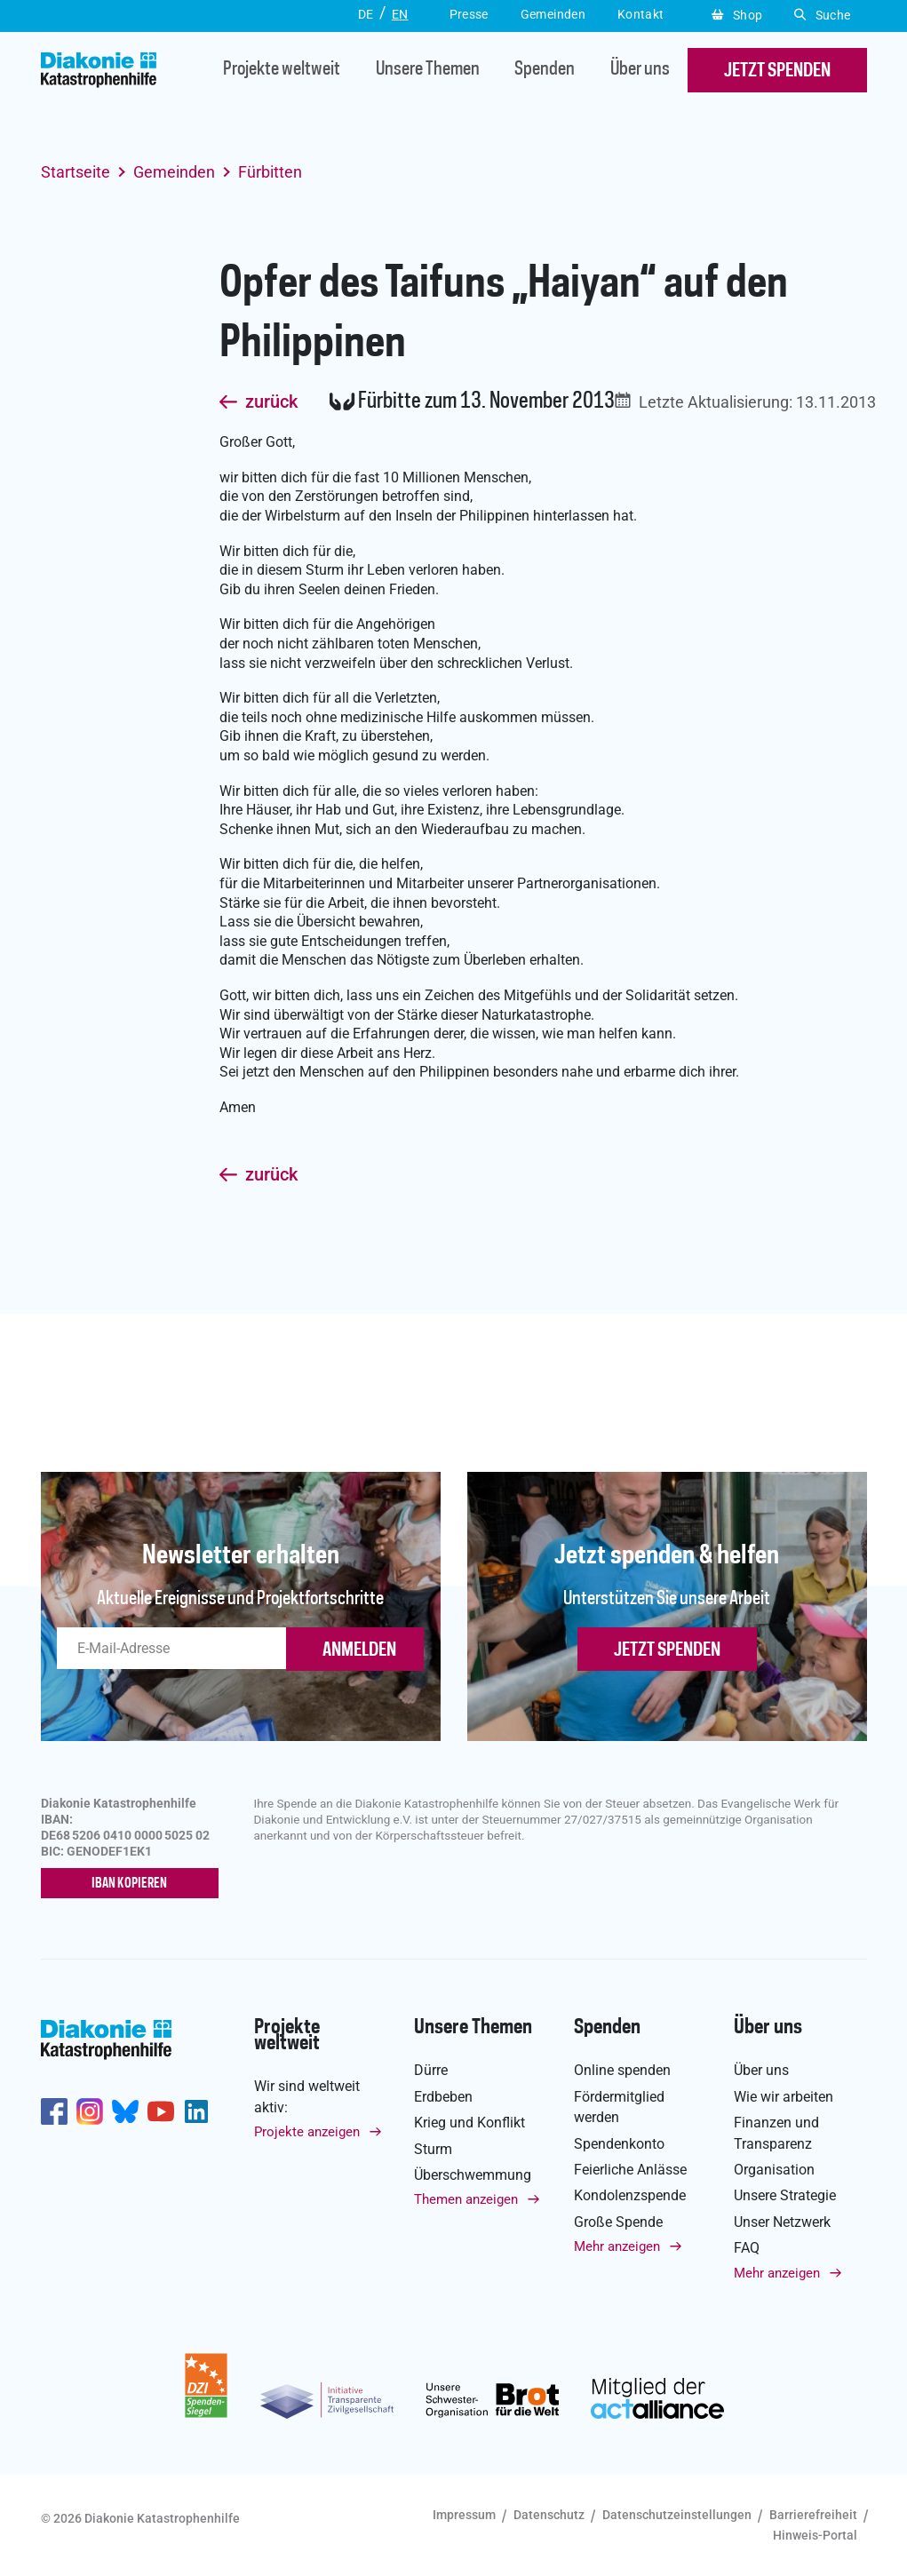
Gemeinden (174, 172)
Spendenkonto (619, 2143)
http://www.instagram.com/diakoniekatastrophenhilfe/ (89, 2111)
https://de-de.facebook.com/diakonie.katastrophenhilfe (54, 2111)
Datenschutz (549, 2515)
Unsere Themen (428, 70)
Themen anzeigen (466, 2199)
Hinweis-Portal (815, 2535)
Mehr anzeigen (617, 2246)
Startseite (75, 172)
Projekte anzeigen (307, 2132)
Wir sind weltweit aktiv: (307, 2096)
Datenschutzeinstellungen (677, 2515)
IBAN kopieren (129, 1884)
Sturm (433, 2149)
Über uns (640, 70)
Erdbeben (443, 2096)
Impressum (464, 2515)
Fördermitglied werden (619, 2107)
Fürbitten (270, 172)
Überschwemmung (472, 2175)
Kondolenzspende (630, 2195)
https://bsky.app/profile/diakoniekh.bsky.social (125, 2111)
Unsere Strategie (785, 2195)
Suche (822, 15)
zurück (271, 402)
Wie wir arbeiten (783, 2096)
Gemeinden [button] (553, 14)
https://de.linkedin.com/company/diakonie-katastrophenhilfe (196, 2111)
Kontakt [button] (640, 14)
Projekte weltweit (281, 70)
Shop (737, 15)
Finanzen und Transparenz (776, 2132)
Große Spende (618, 2222)
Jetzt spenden (667, 1650)
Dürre (431, 2070)
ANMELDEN (359, 1650)
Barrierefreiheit (813, 2515)
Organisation (774, 2169)
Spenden (544, 70)
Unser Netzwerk (782, 2222)
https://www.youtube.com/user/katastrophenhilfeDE (160, 2111)
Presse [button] (469, 14)
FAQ (747, 2247)
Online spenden (622, 2070)
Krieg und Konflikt (469, 2122)
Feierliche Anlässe (630, 2169)
